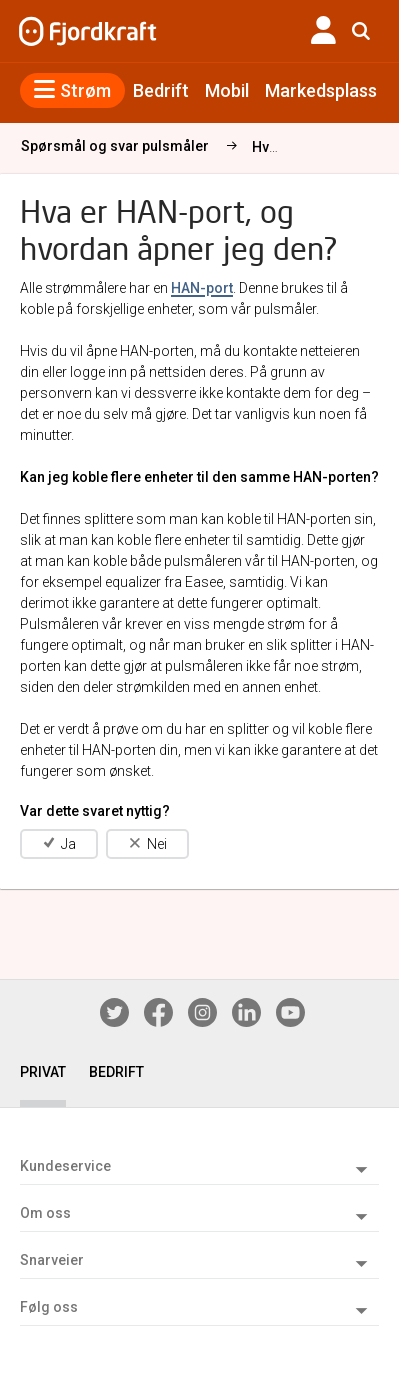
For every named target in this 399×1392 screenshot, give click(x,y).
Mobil (227, 90)
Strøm (72, 90)
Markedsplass (321, 90)
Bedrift (161, 90)
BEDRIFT (116, 1072)
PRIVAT (43, 1072)
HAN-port (202, 288)
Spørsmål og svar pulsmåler (115, 146)
